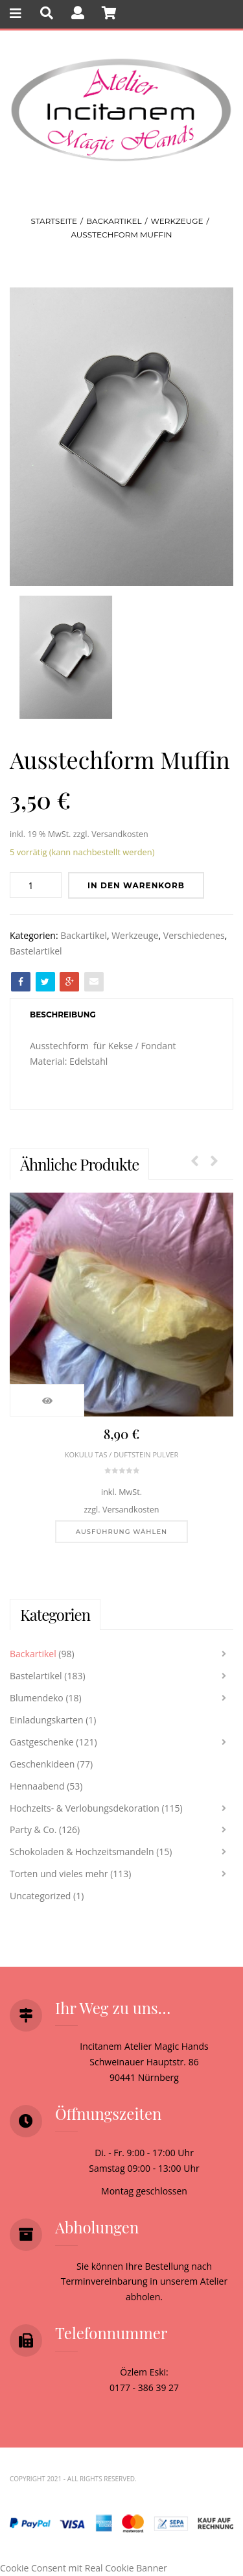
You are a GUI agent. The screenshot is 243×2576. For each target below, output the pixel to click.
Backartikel (114, 221)
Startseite (53, 221)
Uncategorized (40, 1895)
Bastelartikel (36, 951)
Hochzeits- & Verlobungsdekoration (84, 1808)
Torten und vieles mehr (59, 1873)
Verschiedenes (194, 935)
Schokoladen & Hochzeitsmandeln (82, 1851)
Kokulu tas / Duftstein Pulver (121, 1454)
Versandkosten (119, 834)
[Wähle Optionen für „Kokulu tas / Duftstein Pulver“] (121, 1531)
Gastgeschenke (42, 1742)
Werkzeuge (177, 221)
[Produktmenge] (36, 885)
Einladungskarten (47, 1720)
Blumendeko (37, 1698)
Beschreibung (63, 1014)
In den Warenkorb (136, 885)
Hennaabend (37, 1786)
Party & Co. (33, 1829)
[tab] (63, 1015)
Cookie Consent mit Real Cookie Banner (83, 2568)
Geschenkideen (42, 1764)
